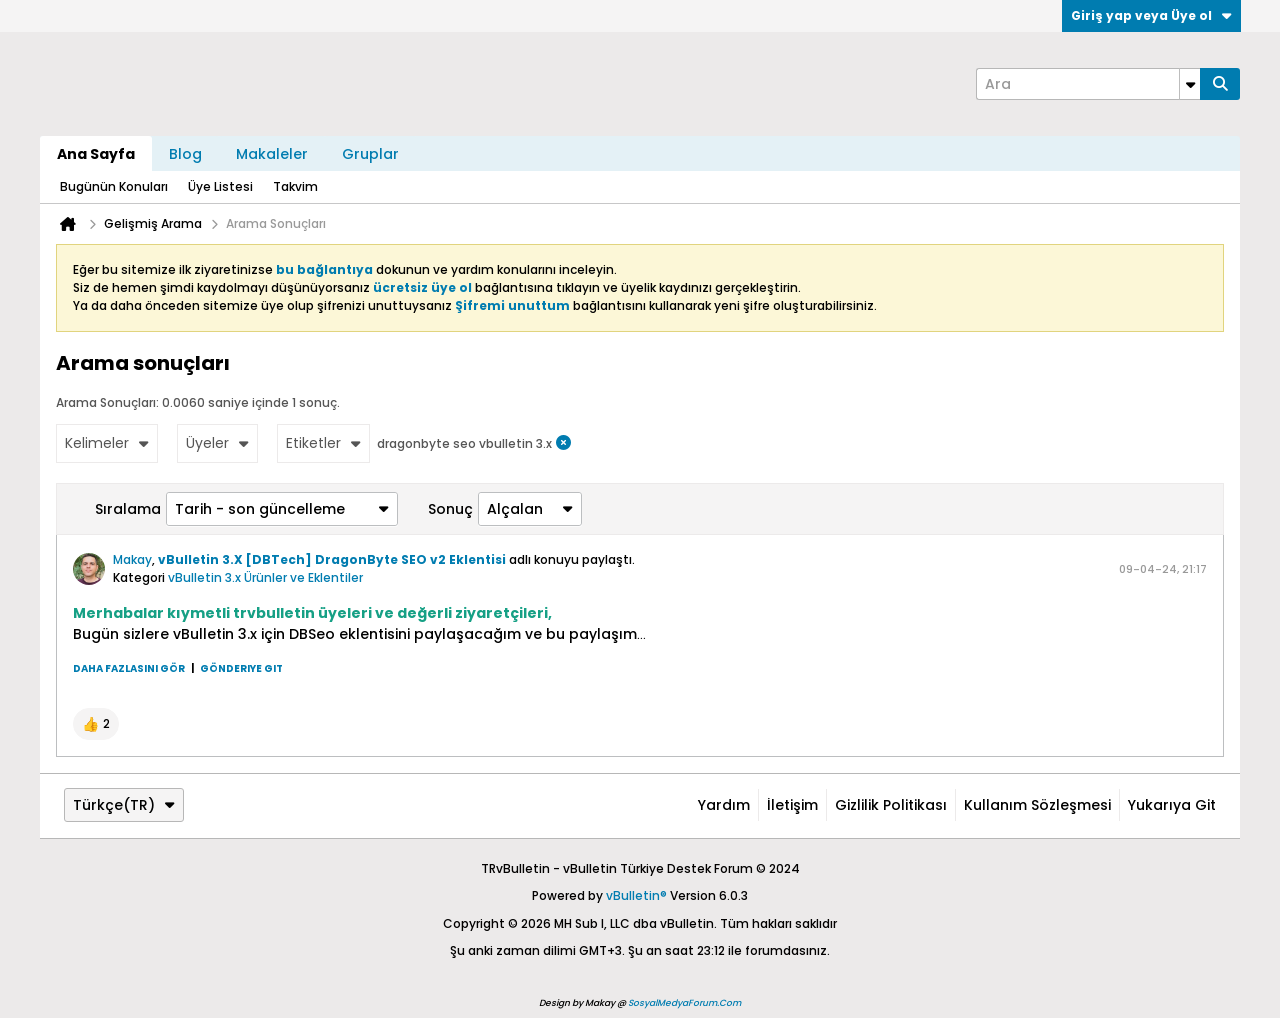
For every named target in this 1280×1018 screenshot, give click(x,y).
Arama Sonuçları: (107, 402)
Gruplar (370, 154)
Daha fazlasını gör (129, 668)
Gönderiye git (241, 668)
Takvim (295, 186)
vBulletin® (636, 895)
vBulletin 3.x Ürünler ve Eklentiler (265, 577)
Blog (185, 154)
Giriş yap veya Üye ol (1151, 15)
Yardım (724, 805)
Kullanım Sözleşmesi (1037, 805)
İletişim (792, 805)
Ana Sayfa (96, 154)
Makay (132, 559)
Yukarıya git (1172, 805)
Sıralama (128, 509)
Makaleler (272, 154)
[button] (96, 724)
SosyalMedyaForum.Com (684, 1003)
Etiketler (323, 443)
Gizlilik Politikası (891, 805)
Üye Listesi (220, 186)
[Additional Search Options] (1190, 84)
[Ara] (1088, 84)
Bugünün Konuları (114, 186)
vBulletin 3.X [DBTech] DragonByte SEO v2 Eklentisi (332, 559)
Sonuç (450, 509)
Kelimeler (107, 443)
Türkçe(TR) (124, 805)
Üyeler (217, 443)
